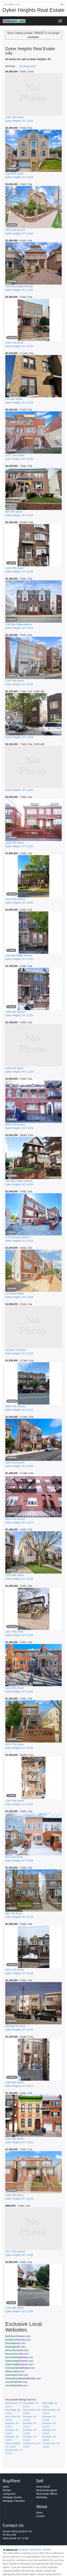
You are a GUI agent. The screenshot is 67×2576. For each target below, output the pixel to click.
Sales (6, 2486)
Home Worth (43, 2486)
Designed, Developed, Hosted (34, 2549)
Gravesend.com (20, 2367)
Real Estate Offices (46, 2493)
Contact (40, 2516)
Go (61, 4)
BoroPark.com (19, 2357)
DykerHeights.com (19, 2360)
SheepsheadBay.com (23, 2378)
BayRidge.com (15, 2343)
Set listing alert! (27, 66)
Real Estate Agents (46, 2490)
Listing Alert (9, 2493)
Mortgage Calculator (14, 2500)
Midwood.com (15, 2371)
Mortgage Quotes (12, 2497)
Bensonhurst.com (17, 2350)
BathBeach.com (18, 2336)
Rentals (7, 2490)
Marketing (41, 2497)
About (39, 2512)
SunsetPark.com (16, 2382)
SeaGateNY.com (16, 2374)
